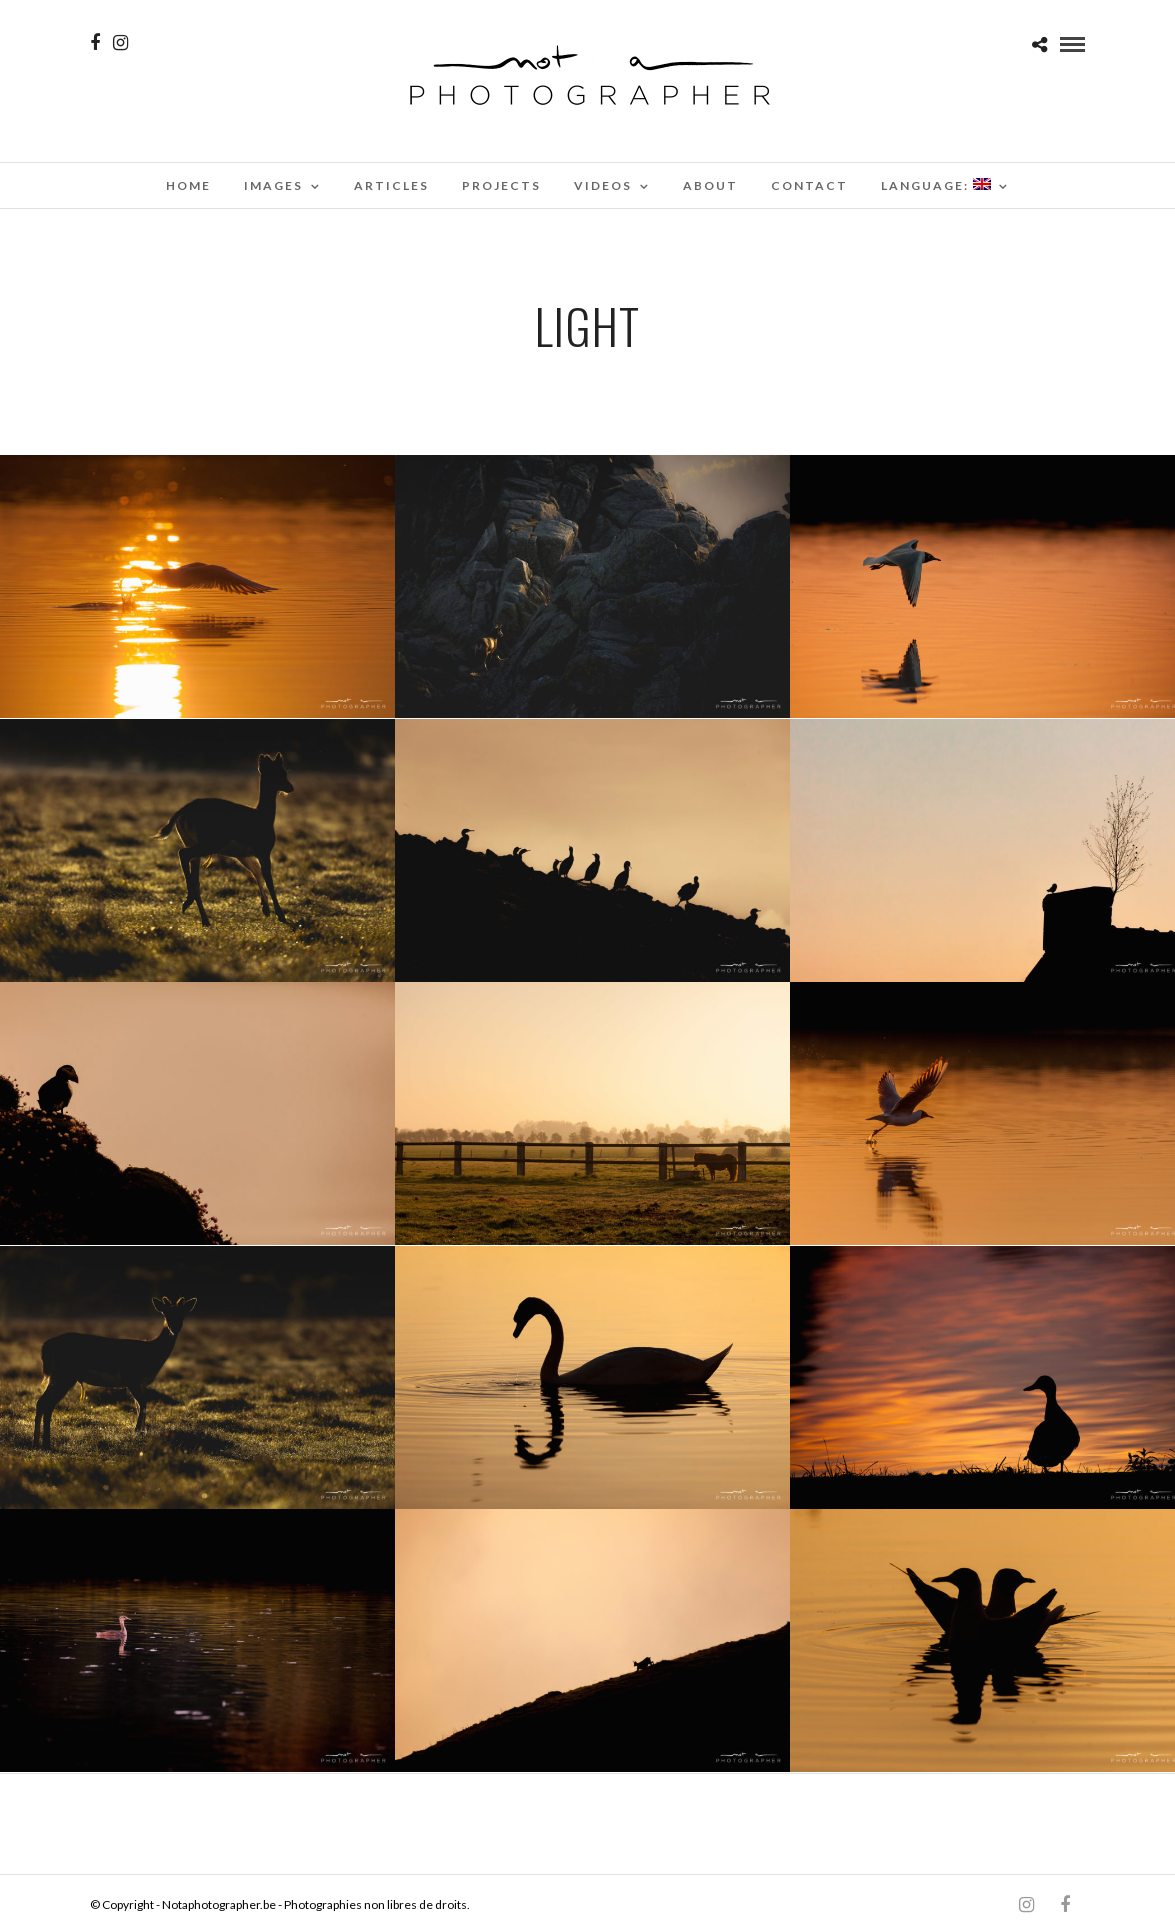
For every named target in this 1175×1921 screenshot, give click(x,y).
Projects (501, 185)
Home (188, 185)
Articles (391, 185)
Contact (809, 185)
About (710, 185)
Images (273, 185)
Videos (603, 185)
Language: (936, 185)
